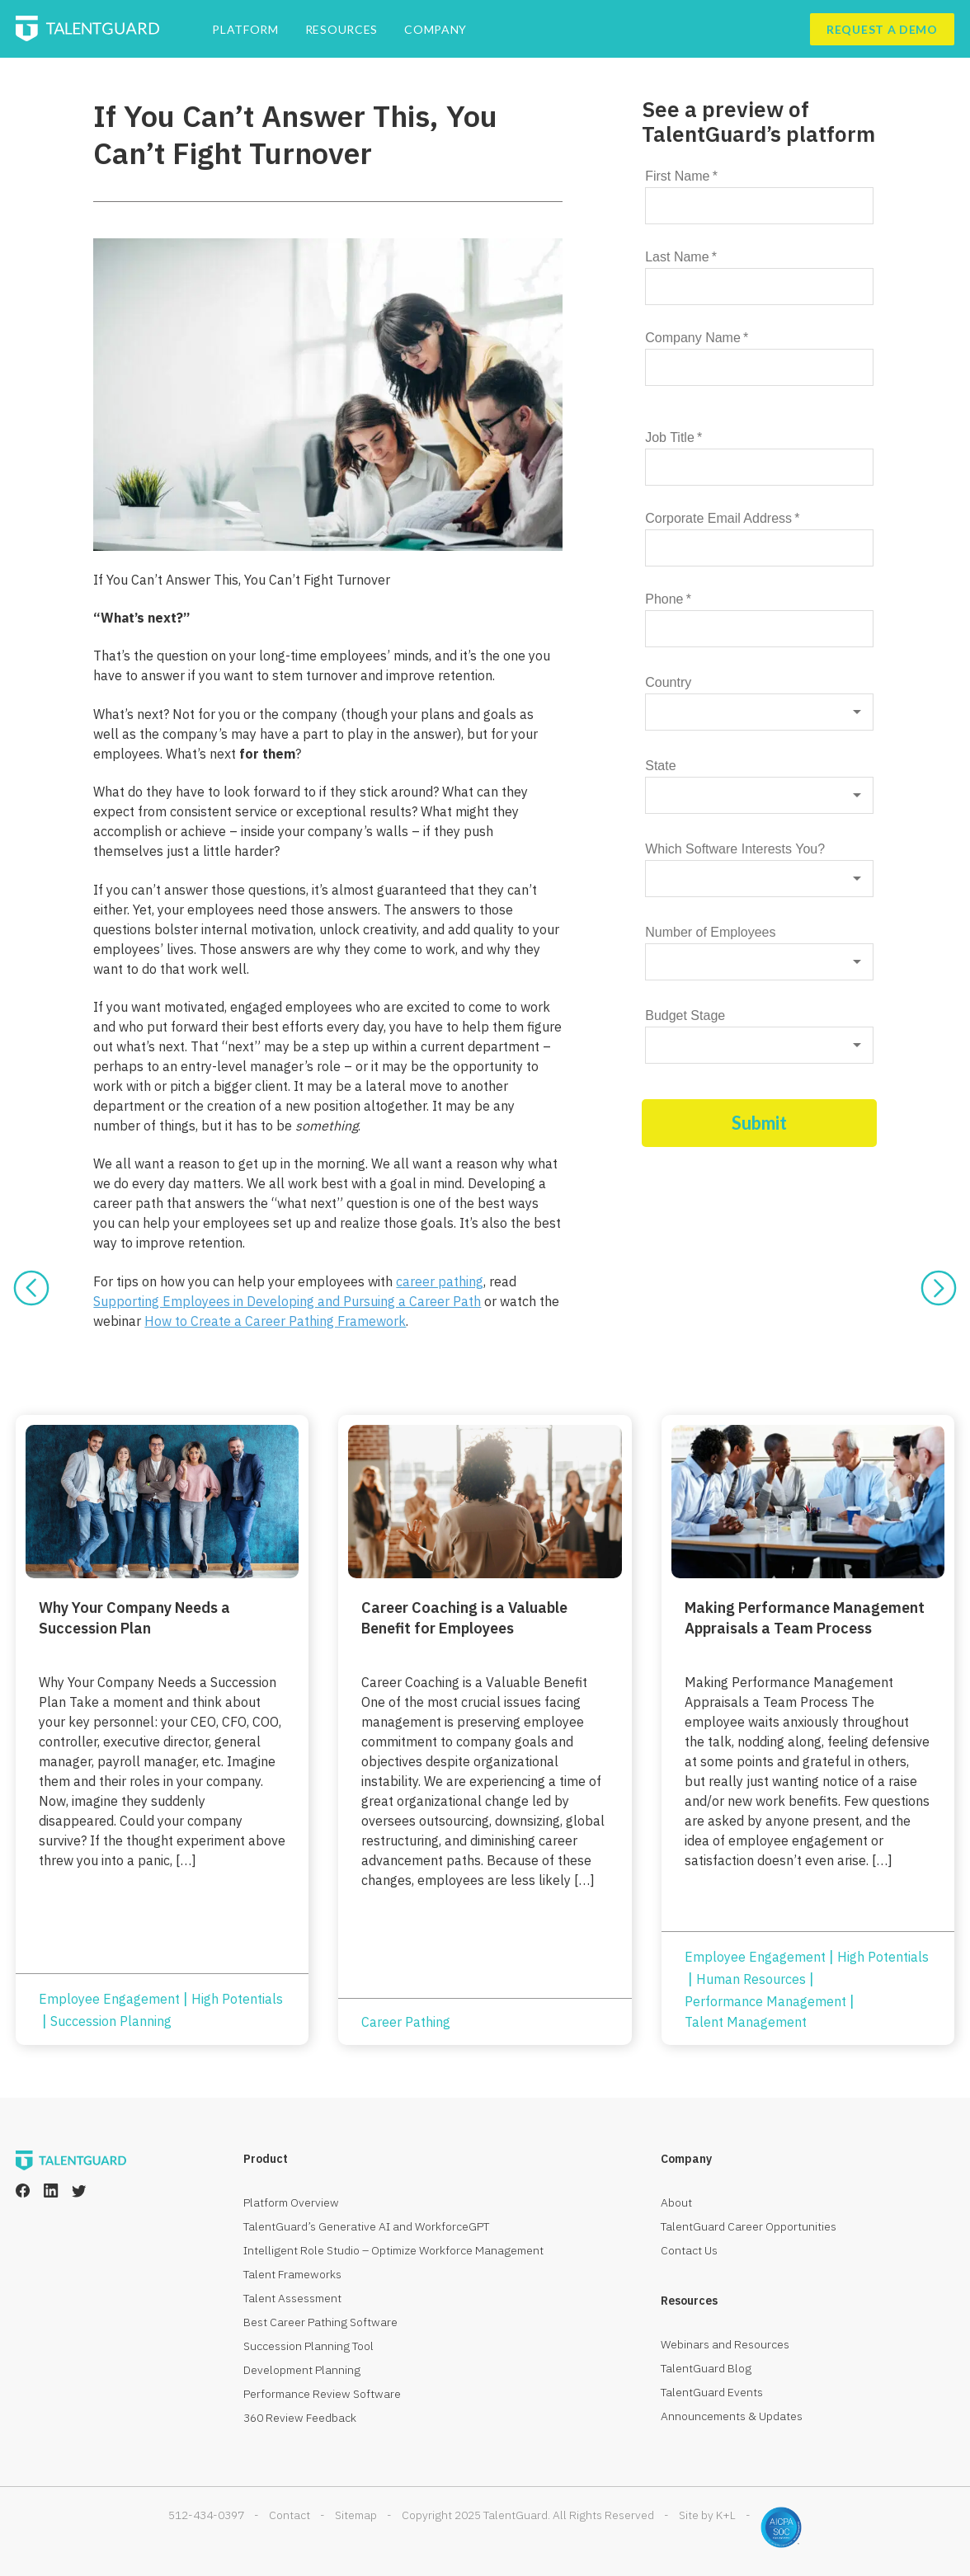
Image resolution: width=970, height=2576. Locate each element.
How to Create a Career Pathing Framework (275, 1321)
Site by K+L (707, 2515)
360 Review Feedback (299, 2417)
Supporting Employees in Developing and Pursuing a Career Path (287, 1301)
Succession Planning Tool (308, 2346)
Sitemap (356, 2515)
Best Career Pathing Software (320, 2322)
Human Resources (751, 1979)
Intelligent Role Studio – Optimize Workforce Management (393, 2250)
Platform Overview (291, 2202)
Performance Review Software (322, 2393)
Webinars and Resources (725, 2344)
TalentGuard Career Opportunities (748, 2226)
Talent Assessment (292, 2298)
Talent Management (746, 2022)
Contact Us (689, 2250)
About (676, 2202)
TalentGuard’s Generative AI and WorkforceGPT (366, 2226)
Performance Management (765, 2001)
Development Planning (301, 2369)
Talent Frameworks (292, 2274)
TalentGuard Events (712, 2392)
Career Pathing (405, 2022)
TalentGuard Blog (706, 2368)
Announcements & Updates (732, 2416)
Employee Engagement (109, 1999)
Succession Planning (111, 2021)
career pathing (439, 1281)
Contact (289, 2515)
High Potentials (237, 1999)
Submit (759, 1123)
